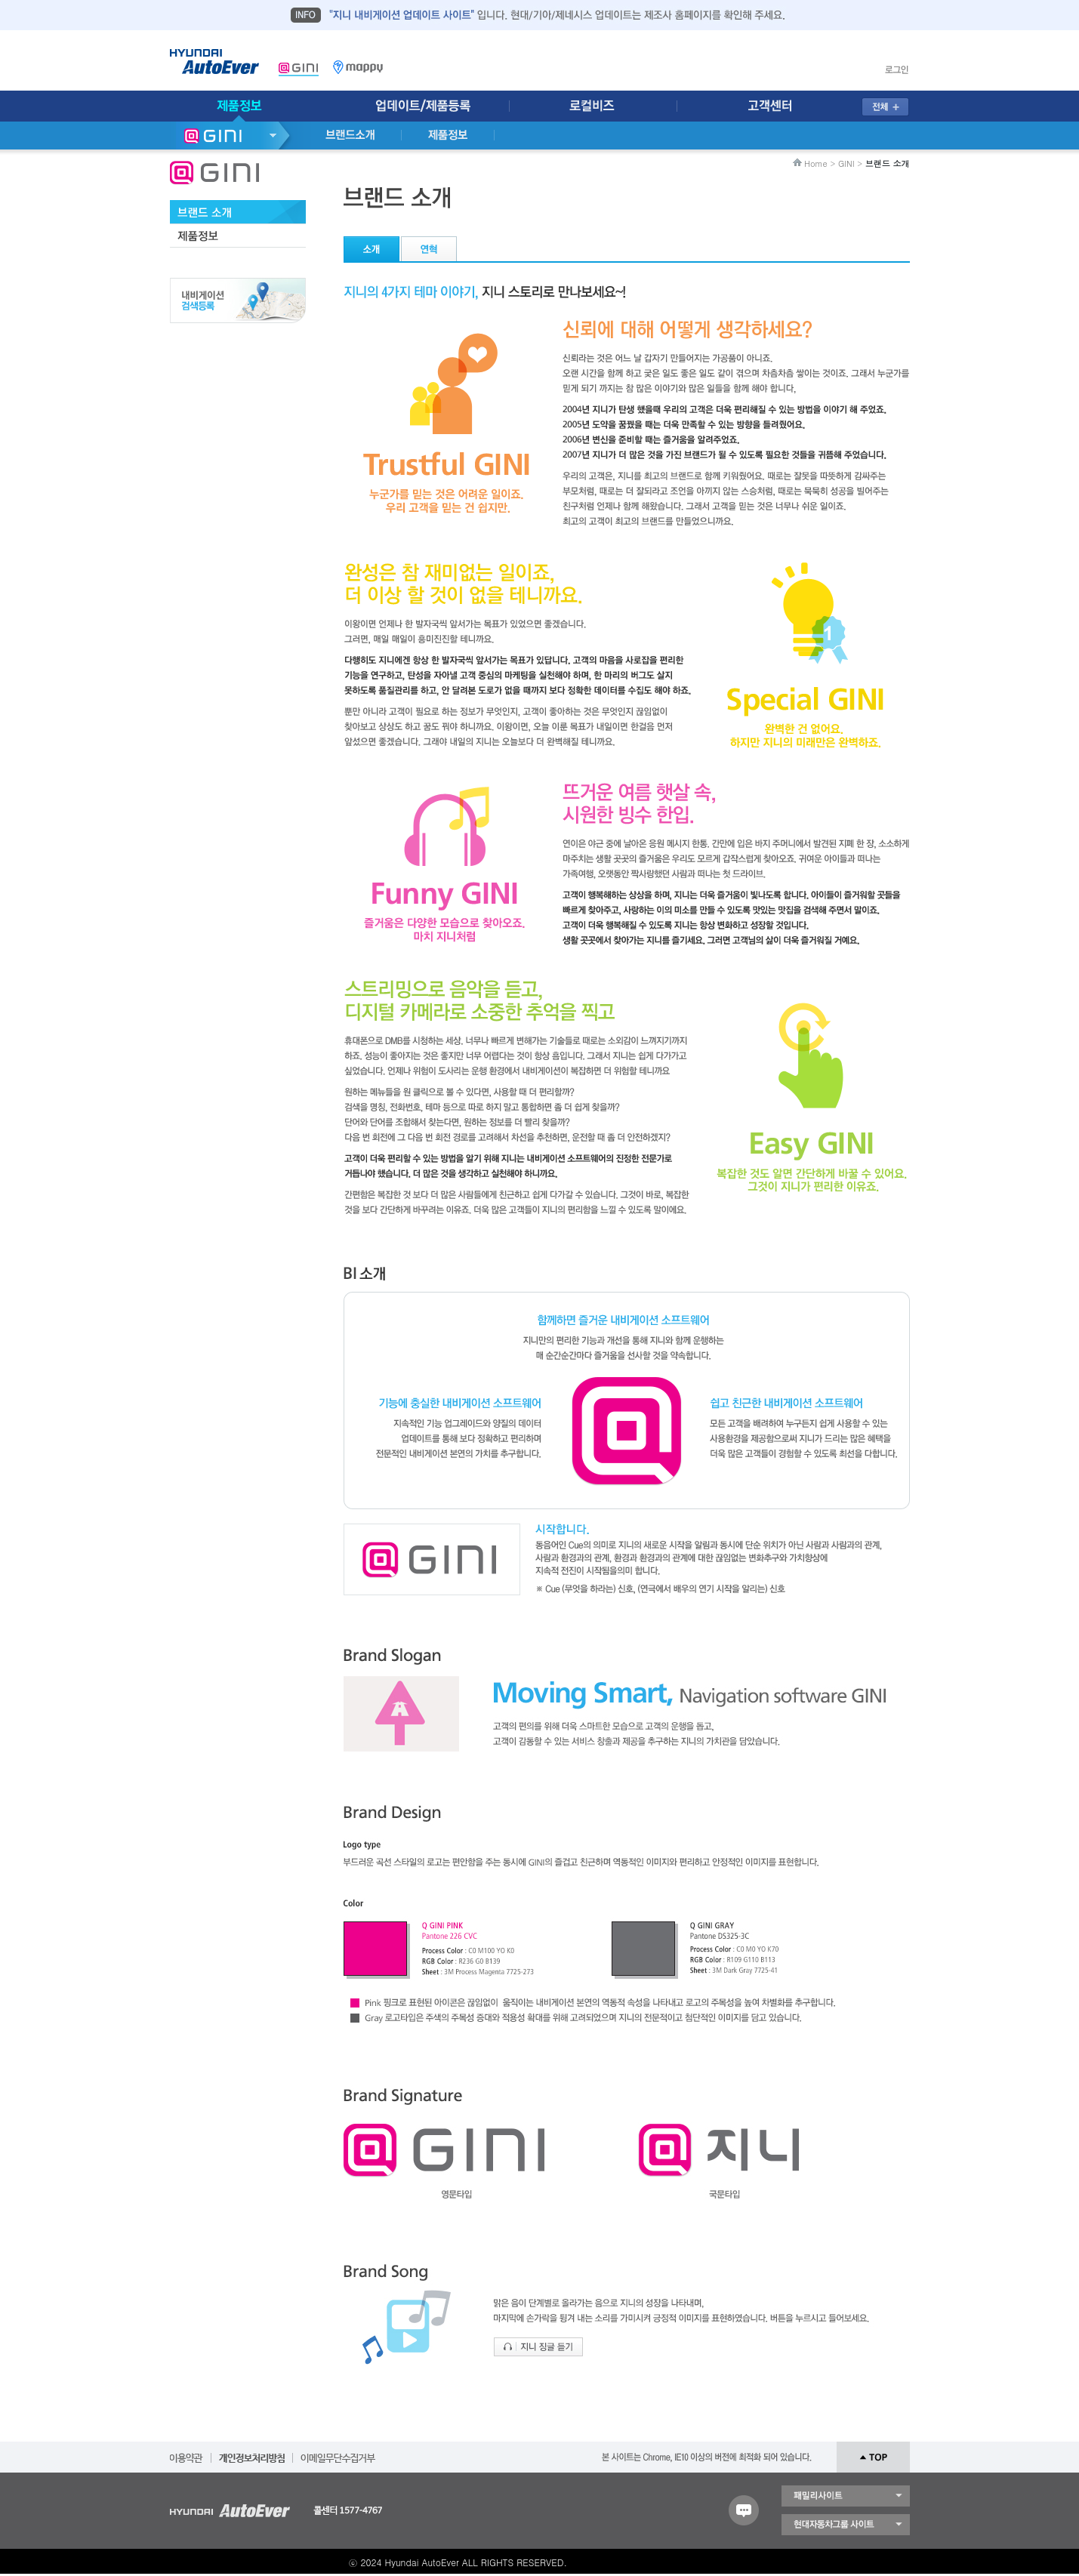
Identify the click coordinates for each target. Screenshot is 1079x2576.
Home (816, 163)
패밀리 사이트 (846, 2496)
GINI (846, 163)
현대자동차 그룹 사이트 (846, 2524)
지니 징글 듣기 (538, 2346)
